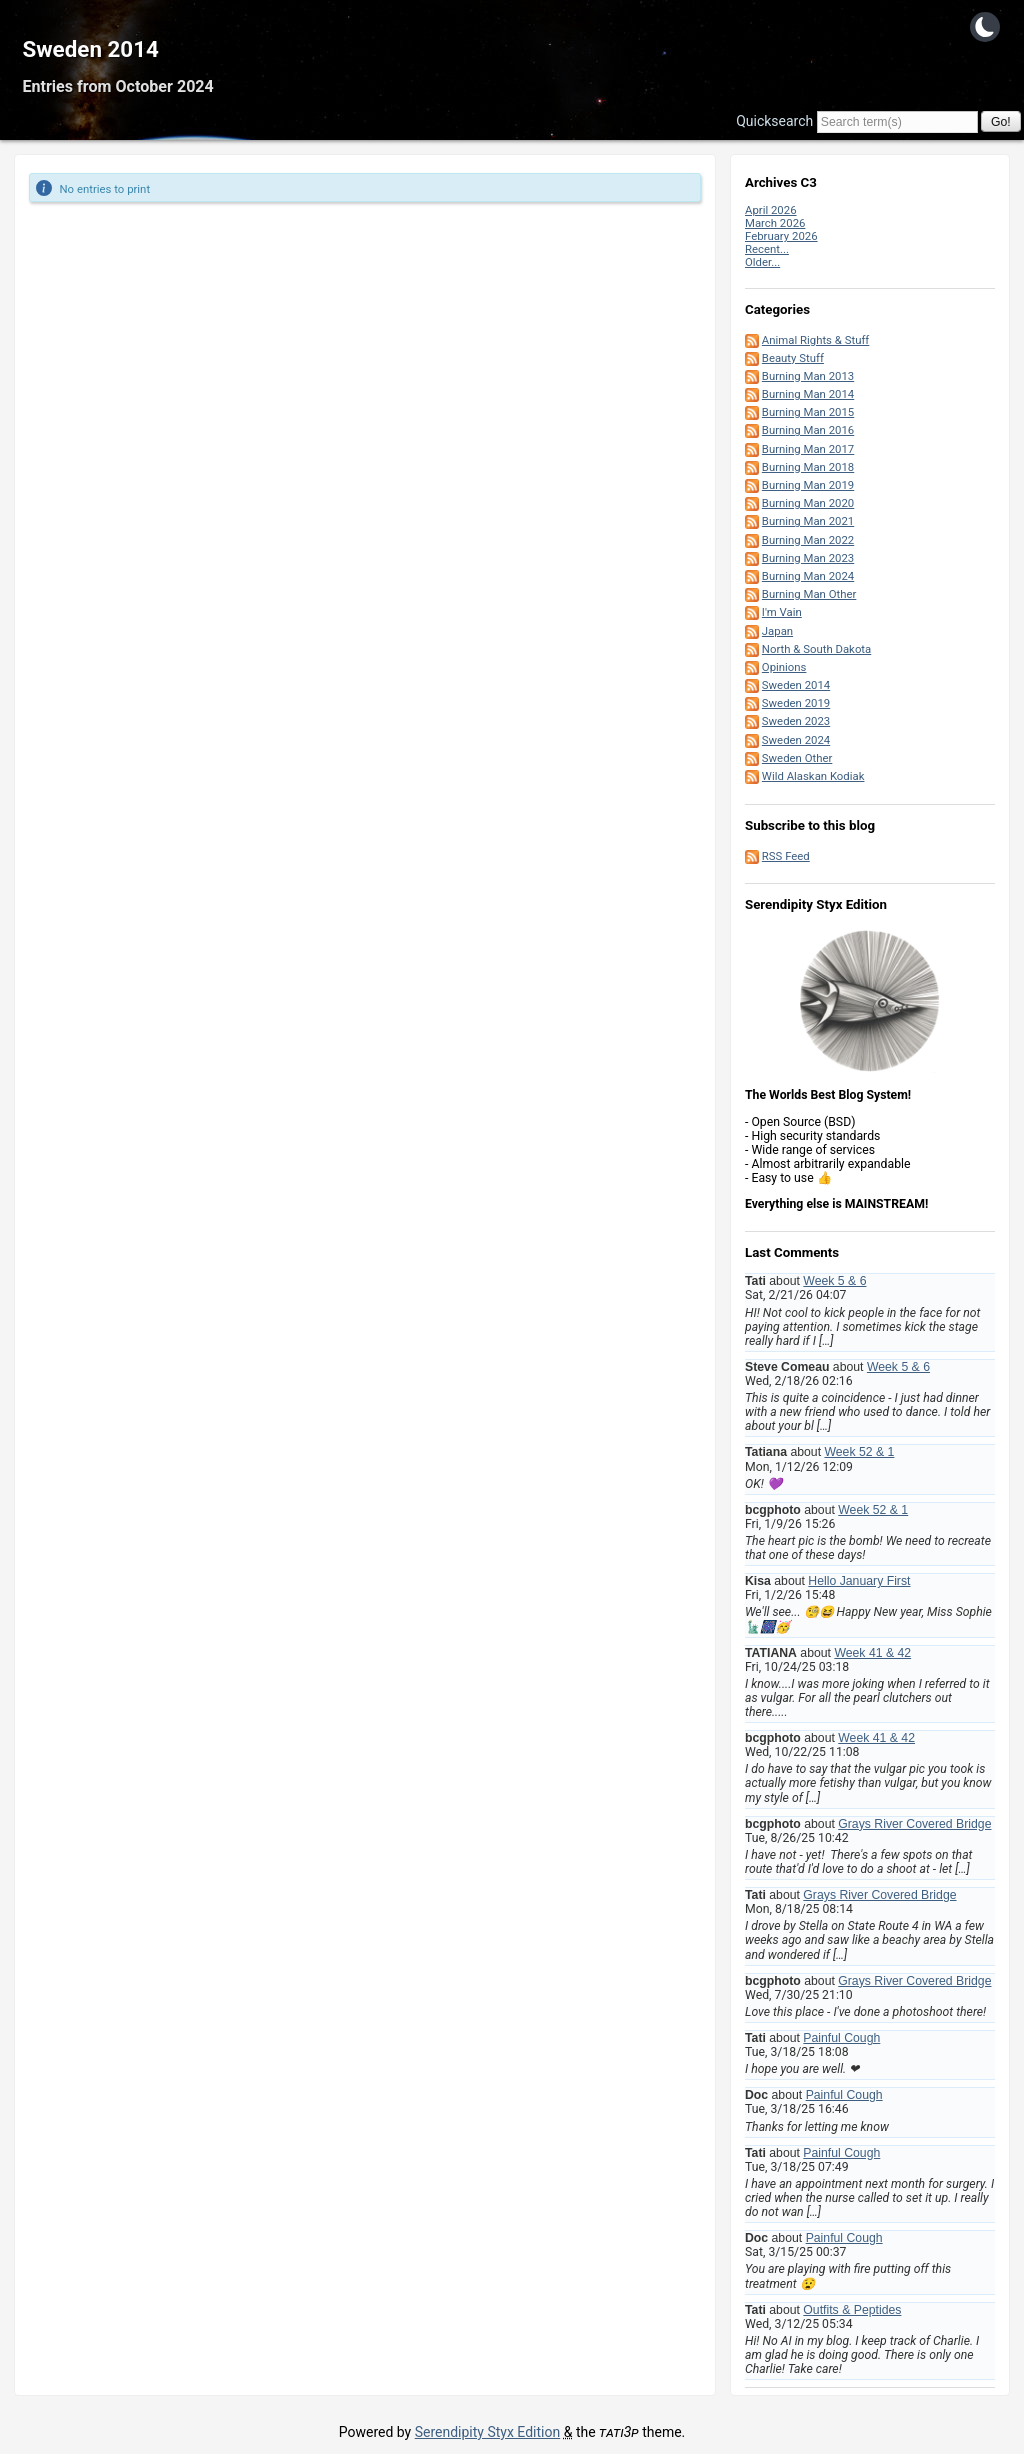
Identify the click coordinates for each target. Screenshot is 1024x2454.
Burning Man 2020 (808, 503)
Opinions (784, 667)
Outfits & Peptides (852, 2310)
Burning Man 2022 (808, 540)
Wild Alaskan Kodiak (813, 776)
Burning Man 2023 (808, 558)
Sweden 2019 (796, 703)
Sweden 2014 (90, 49)
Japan (777, 631)
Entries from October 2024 (117, 86)
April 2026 (771, 210)
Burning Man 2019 (808, 485)
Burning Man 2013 (808, 376)
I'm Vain (782, 612)
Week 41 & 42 (872, 1653)
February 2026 (781, 236)
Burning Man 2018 (808, 467)
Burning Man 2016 (808, 430)
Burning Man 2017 (808, 449)
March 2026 (775, 223)
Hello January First (859, 1581)
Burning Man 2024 (808, 576)
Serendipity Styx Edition (488, 2432)
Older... (762, 262)
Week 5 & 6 (834, 1281)
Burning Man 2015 (808, 412)
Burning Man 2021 (808, 521)
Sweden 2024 (796, 740)
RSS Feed (786, 856)
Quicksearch (774, 121)
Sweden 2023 (796, 721)
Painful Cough (841, 2038)
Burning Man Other (809, 594)
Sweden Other (797, 758)
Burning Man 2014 (808, 394)
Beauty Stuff (793, 358)
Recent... (767, 249)
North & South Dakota (816, 649)
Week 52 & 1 (859, 1452)
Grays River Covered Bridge (914, 1824)
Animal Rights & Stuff (815, 340)
